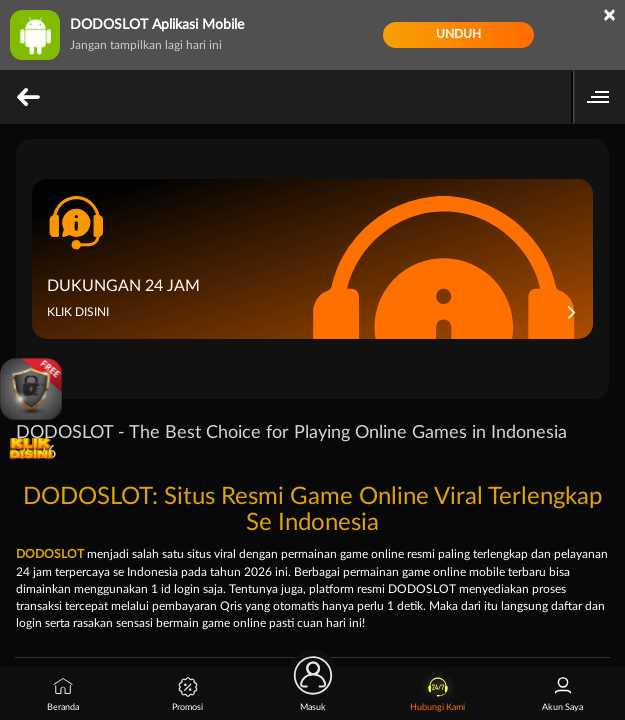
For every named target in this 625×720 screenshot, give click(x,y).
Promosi (187, 694)
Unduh (458, 34)
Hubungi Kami (437, 694)
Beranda (63, 694)
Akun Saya (562, 694)
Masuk (313, 689)
